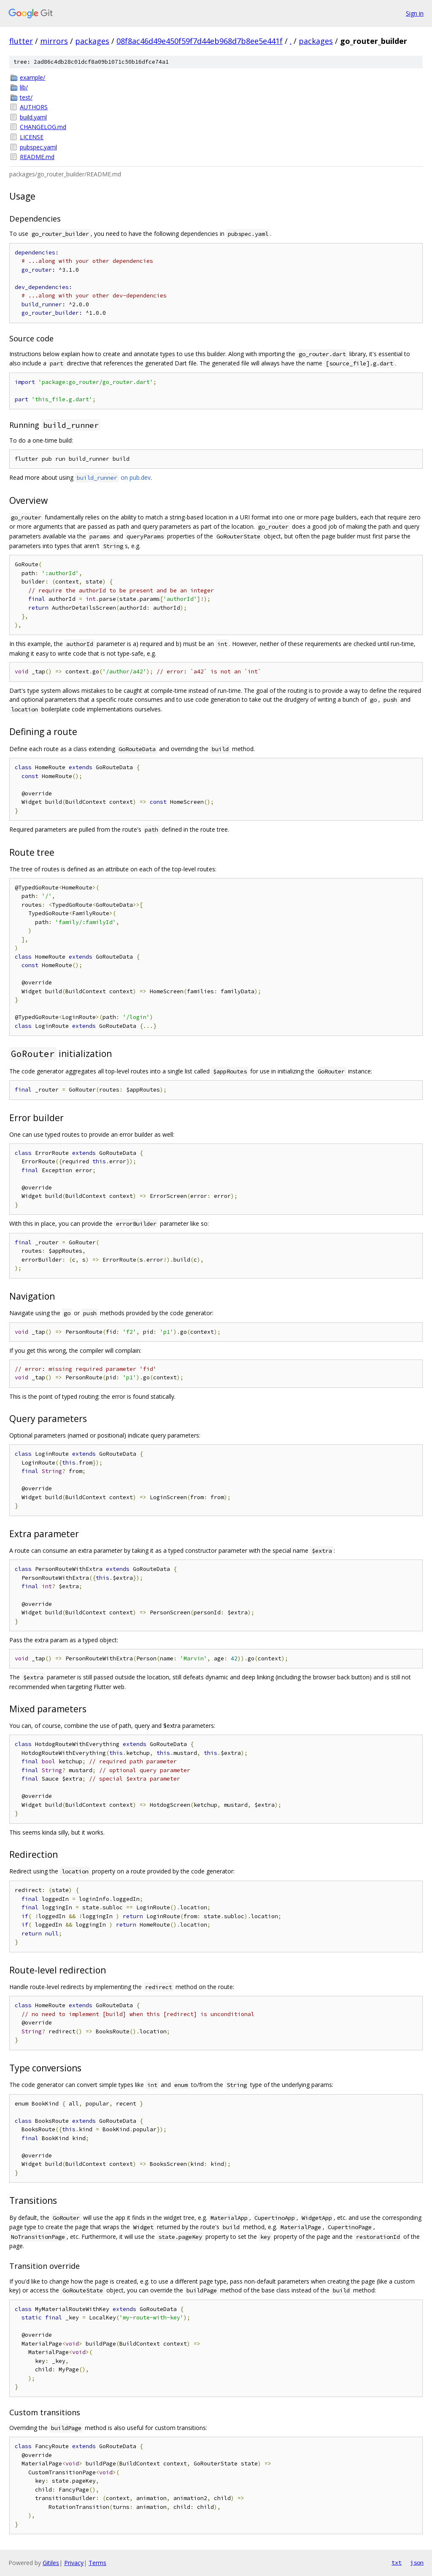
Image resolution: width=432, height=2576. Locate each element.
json (417, 2562)
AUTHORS (34, 107)
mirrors (54, 41)
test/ (26, 97)
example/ (32, 77)
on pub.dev (113, 477)
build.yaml (33, 117)
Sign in (415, 13)
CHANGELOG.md (43, 127)
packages (92, 41)
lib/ (24, 87)
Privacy (74, 2563)
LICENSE (31, 137)
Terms (97, 2563)
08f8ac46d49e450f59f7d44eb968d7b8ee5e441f (199, 41)
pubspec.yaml (38, 147)
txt (397, 2562)
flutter (21, 41)
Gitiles (51, 2563)
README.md (37, 157)
